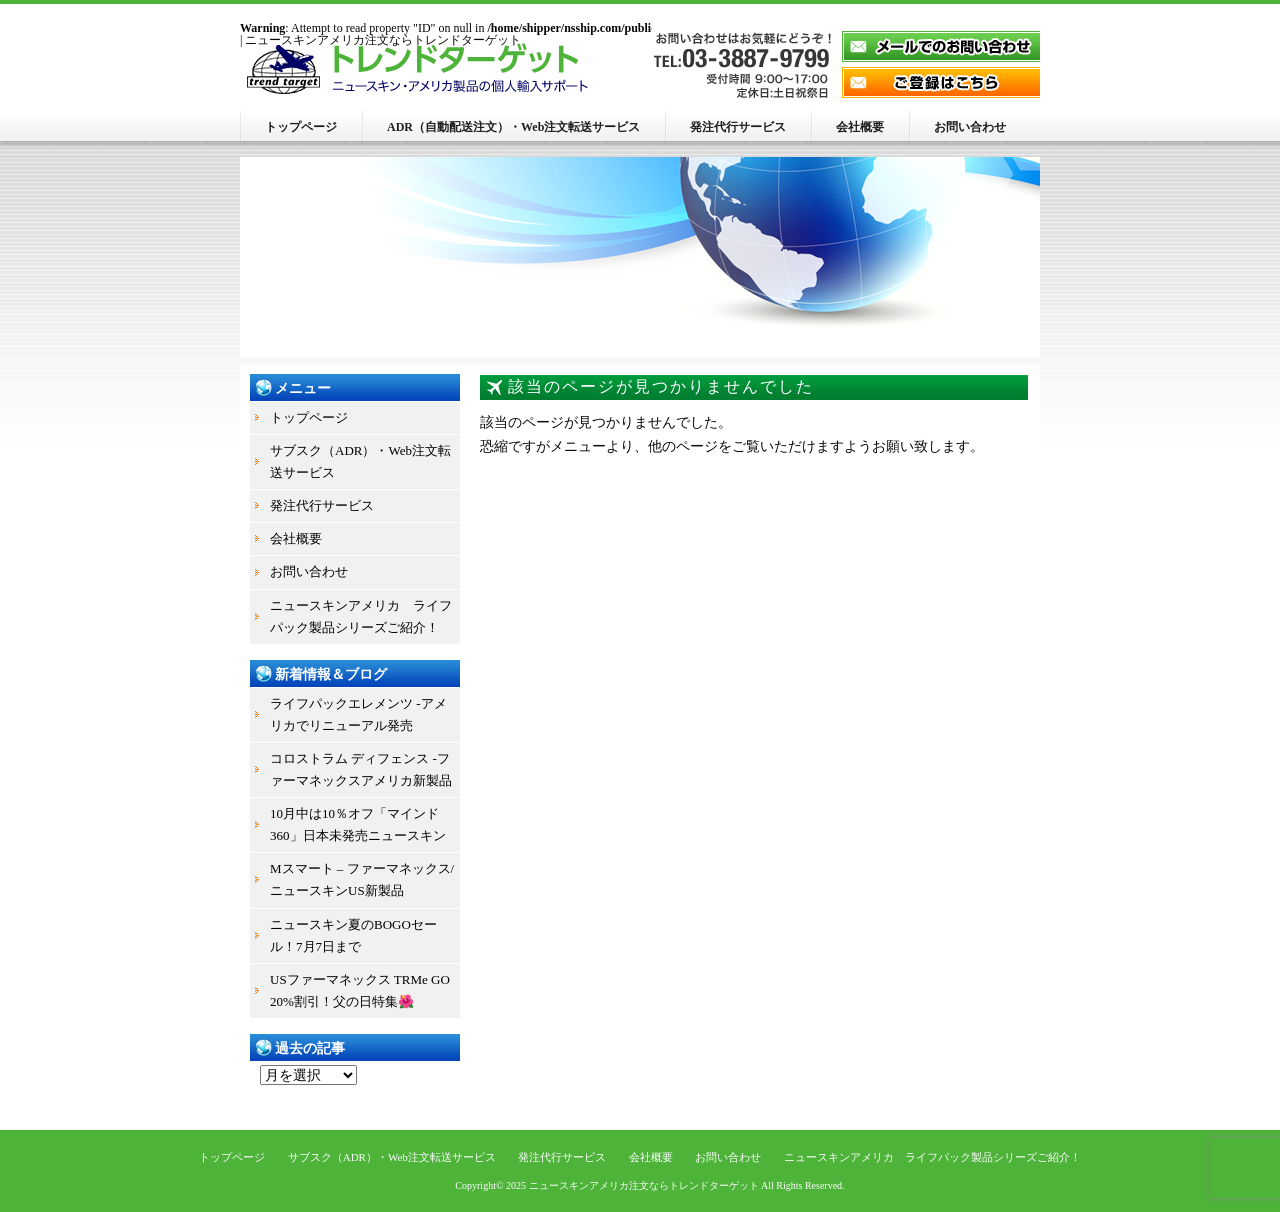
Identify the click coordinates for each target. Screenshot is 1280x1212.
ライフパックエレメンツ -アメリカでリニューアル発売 (358, 714)
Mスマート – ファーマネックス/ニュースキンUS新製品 (362, 879)
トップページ (301, 127)
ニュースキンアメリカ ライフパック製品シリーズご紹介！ (361, 616)
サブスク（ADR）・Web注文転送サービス (360, 461)
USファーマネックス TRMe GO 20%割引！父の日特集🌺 (360, 990)
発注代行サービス (738, 127)
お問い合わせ (970, 127)
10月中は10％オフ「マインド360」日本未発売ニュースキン (358, 824)
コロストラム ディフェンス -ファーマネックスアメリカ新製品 (361, 769)
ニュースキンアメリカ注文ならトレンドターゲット (644, 1185)
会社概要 (860, 127)
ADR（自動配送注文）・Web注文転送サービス (513, 127)
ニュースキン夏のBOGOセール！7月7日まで (353, 935)
